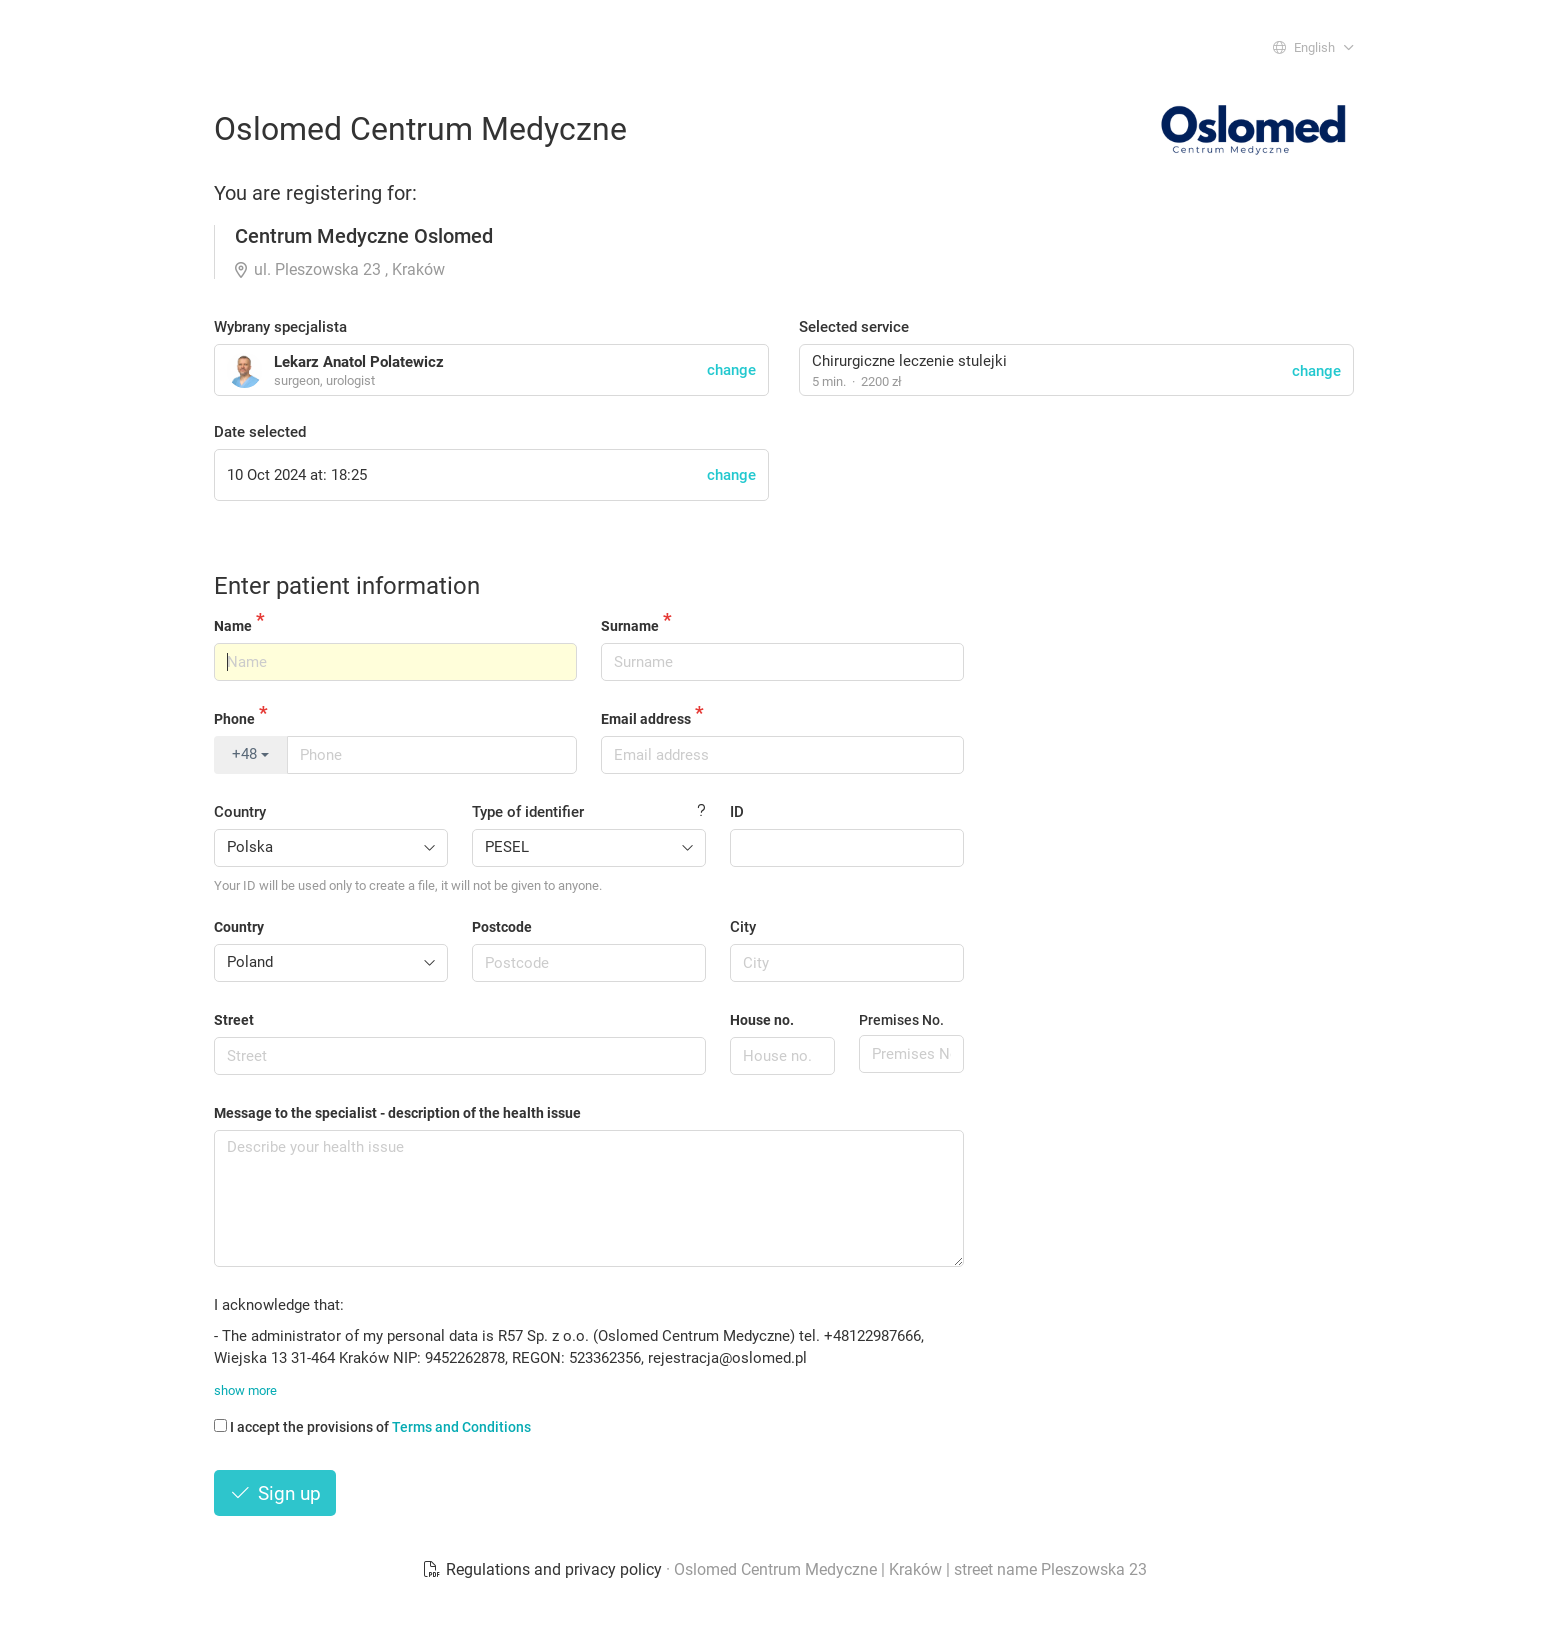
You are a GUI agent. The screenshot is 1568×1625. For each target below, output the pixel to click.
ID (737, 812)
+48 (250, 754)
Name (233, 626)
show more (245, 1390)
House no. (762, 1020)
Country (240, 812)
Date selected (260, 432)
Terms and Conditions (461, 1427)
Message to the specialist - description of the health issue (397, 1113)
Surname (630, 626)
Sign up (275, 1493)
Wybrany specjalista (280, 327)
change (1316, 371)
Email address (646, 719)
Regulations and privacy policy (544, 1569)
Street (234, 1020)
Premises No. (901, 1020)
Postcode (502, 927)
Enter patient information (347, 586)
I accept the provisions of (372, 1427)
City (743, 927)
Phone (234, 719)
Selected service (854, 327)
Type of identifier (528, 812)
